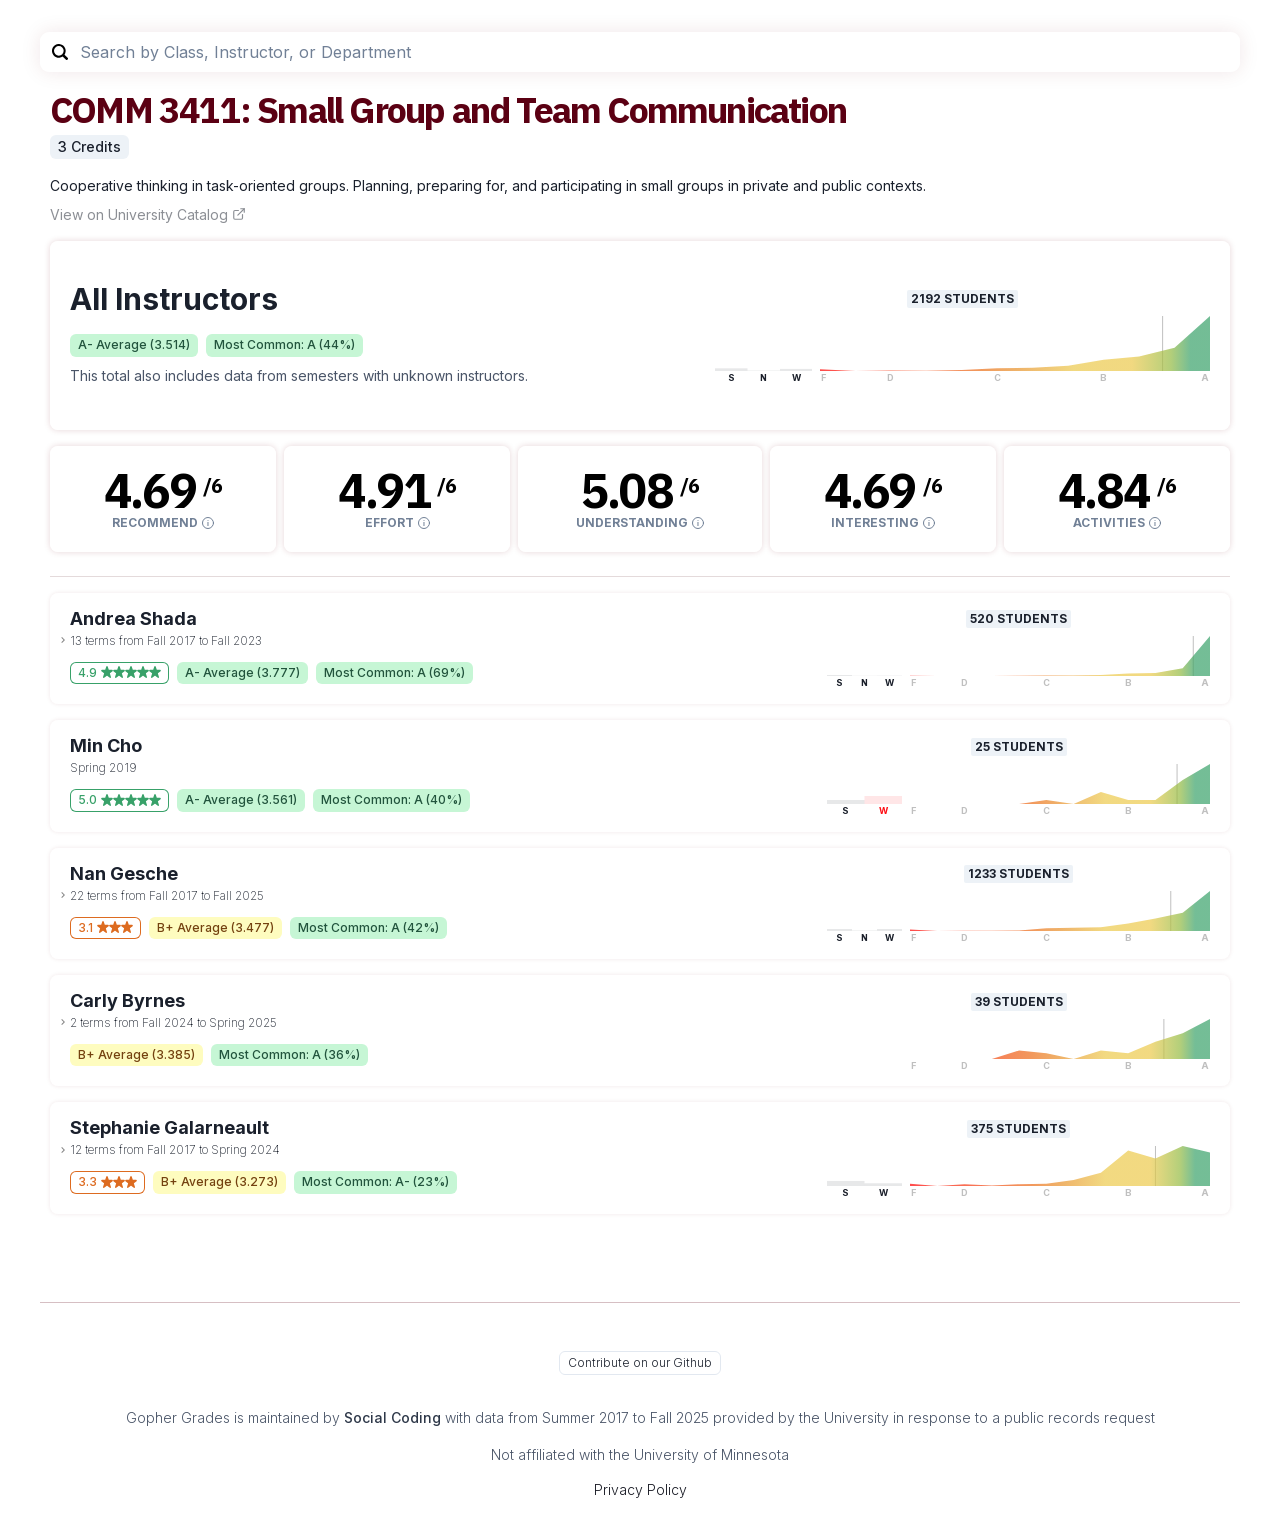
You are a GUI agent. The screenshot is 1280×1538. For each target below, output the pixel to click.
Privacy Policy (640, 1489)
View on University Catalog (148, 214)
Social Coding (392, 1417)
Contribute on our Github (640, 1362)
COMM (101, 109)
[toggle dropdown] (63, 640)
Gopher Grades (178, 1417)
